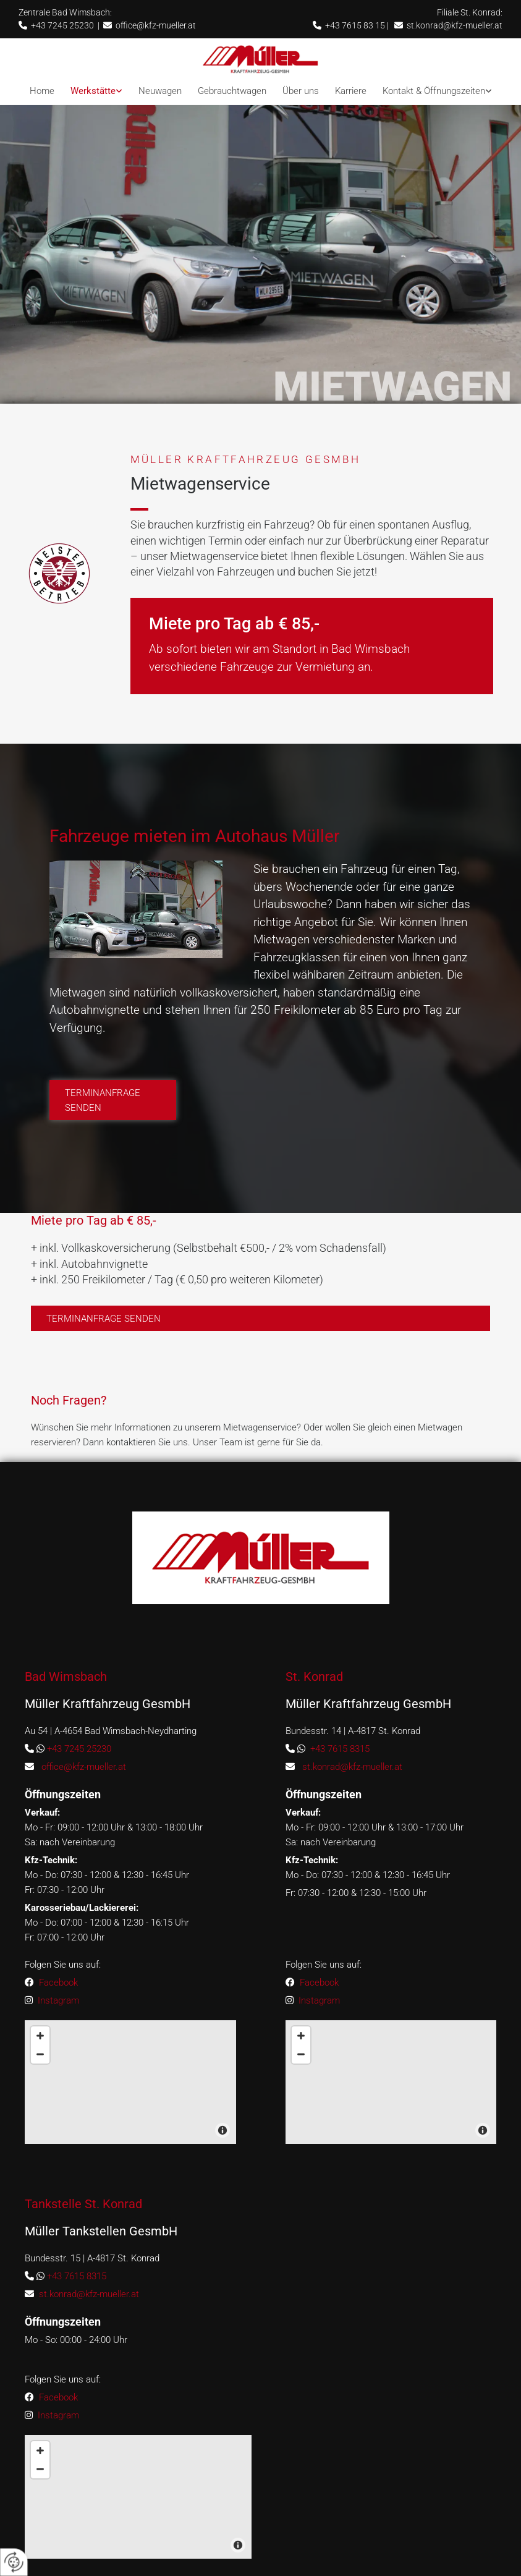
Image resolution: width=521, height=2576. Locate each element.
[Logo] (260, 59)
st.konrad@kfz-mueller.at (454, 25)
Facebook (58, 2021)
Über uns (300, 90)
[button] (112, 1140)
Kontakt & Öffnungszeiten (434, 90)
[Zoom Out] (301, 2093)
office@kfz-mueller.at (156, 25)
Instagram (57, 2039)
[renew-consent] (14, 2562)
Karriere (350, 90)
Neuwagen (160, 90)
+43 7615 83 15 (355, 25)
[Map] (391, 2121)
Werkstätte (93, 90)
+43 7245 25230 (62, 25)
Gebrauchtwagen (232, 90)
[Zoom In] (301, 2074)
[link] (96, 90)
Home (42, 90)
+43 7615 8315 (340, 1787)
